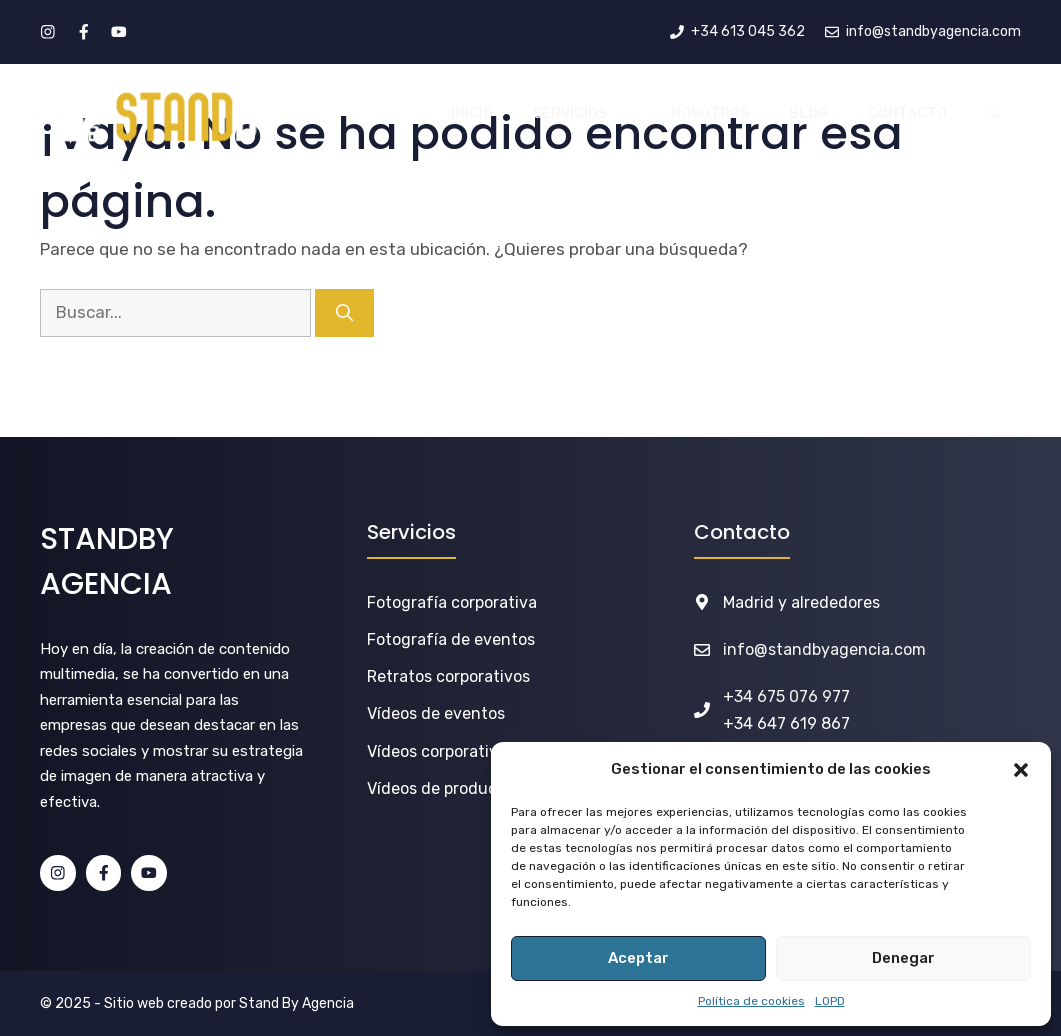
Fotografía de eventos (451, 639)
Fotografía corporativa (452, 602)
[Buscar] (344, 313)
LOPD (830, 1001)
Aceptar (638, 958)
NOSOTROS (710, 113)
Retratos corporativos (448, 676)
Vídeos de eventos (436, 713)
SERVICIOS (592, 114)
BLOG (808, 113)
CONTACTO (907, 113)
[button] (1021, 770)
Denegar (903, 958)
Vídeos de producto (440, 788)
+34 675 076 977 (786, 696)
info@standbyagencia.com (824, 649)
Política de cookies (751, 1001)
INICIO (472, 113)
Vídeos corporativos (441, 751)
